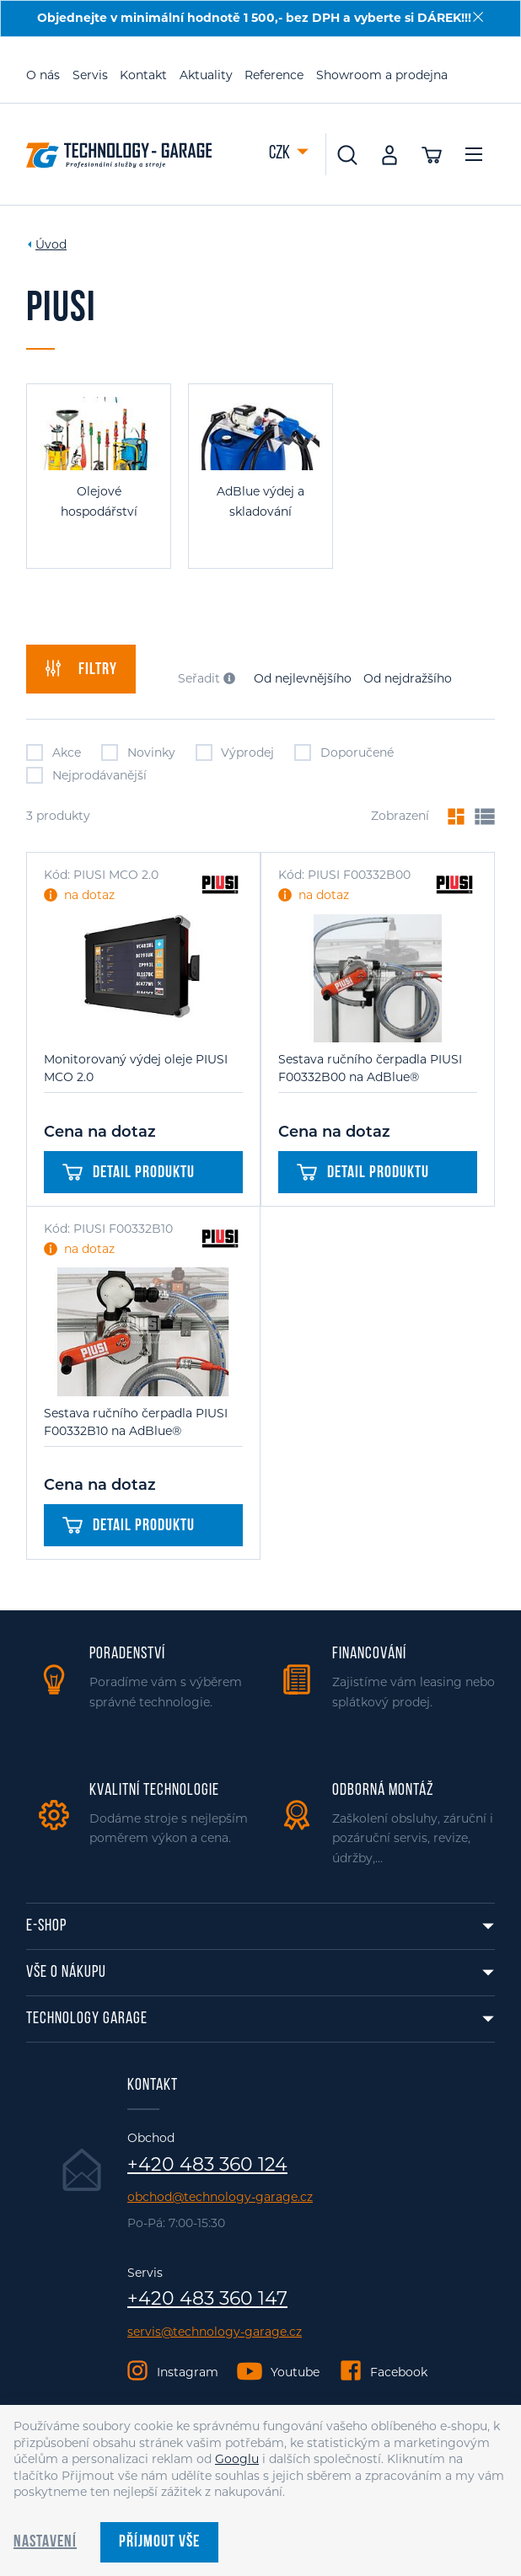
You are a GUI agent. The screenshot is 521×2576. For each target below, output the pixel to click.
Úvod (51, 244)
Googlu (237, 2458)
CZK (281, 153)
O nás (43, 75)
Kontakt (143, 75)
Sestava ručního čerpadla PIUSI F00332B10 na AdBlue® (136, 1422)
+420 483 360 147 (207, 2299)
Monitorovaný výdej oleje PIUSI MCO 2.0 (136, 1068)
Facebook (398, 2372)
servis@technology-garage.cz (214, 2332)
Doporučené (344, 752)
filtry (81, 669)
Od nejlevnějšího (303, 678)
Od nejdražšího (407, 678)
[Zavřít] (478, 17)
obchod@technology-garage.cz (220, 2197)
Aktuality (206, 75)
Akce (53, 752)
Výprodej (235, 752)
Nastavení (45, 2542)
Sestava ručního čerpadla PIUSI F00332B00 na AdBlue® (370, 1068)
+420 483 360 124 (207, 2165)
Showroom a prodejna (382, 75)
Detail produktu (128, 1173)
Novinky (138, 752)
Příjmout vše (159, 2542)
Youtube (295, 2372)
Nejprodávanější (86, 775)
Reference (273, 75)
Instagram (187, 2372)
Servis (90, 75)
